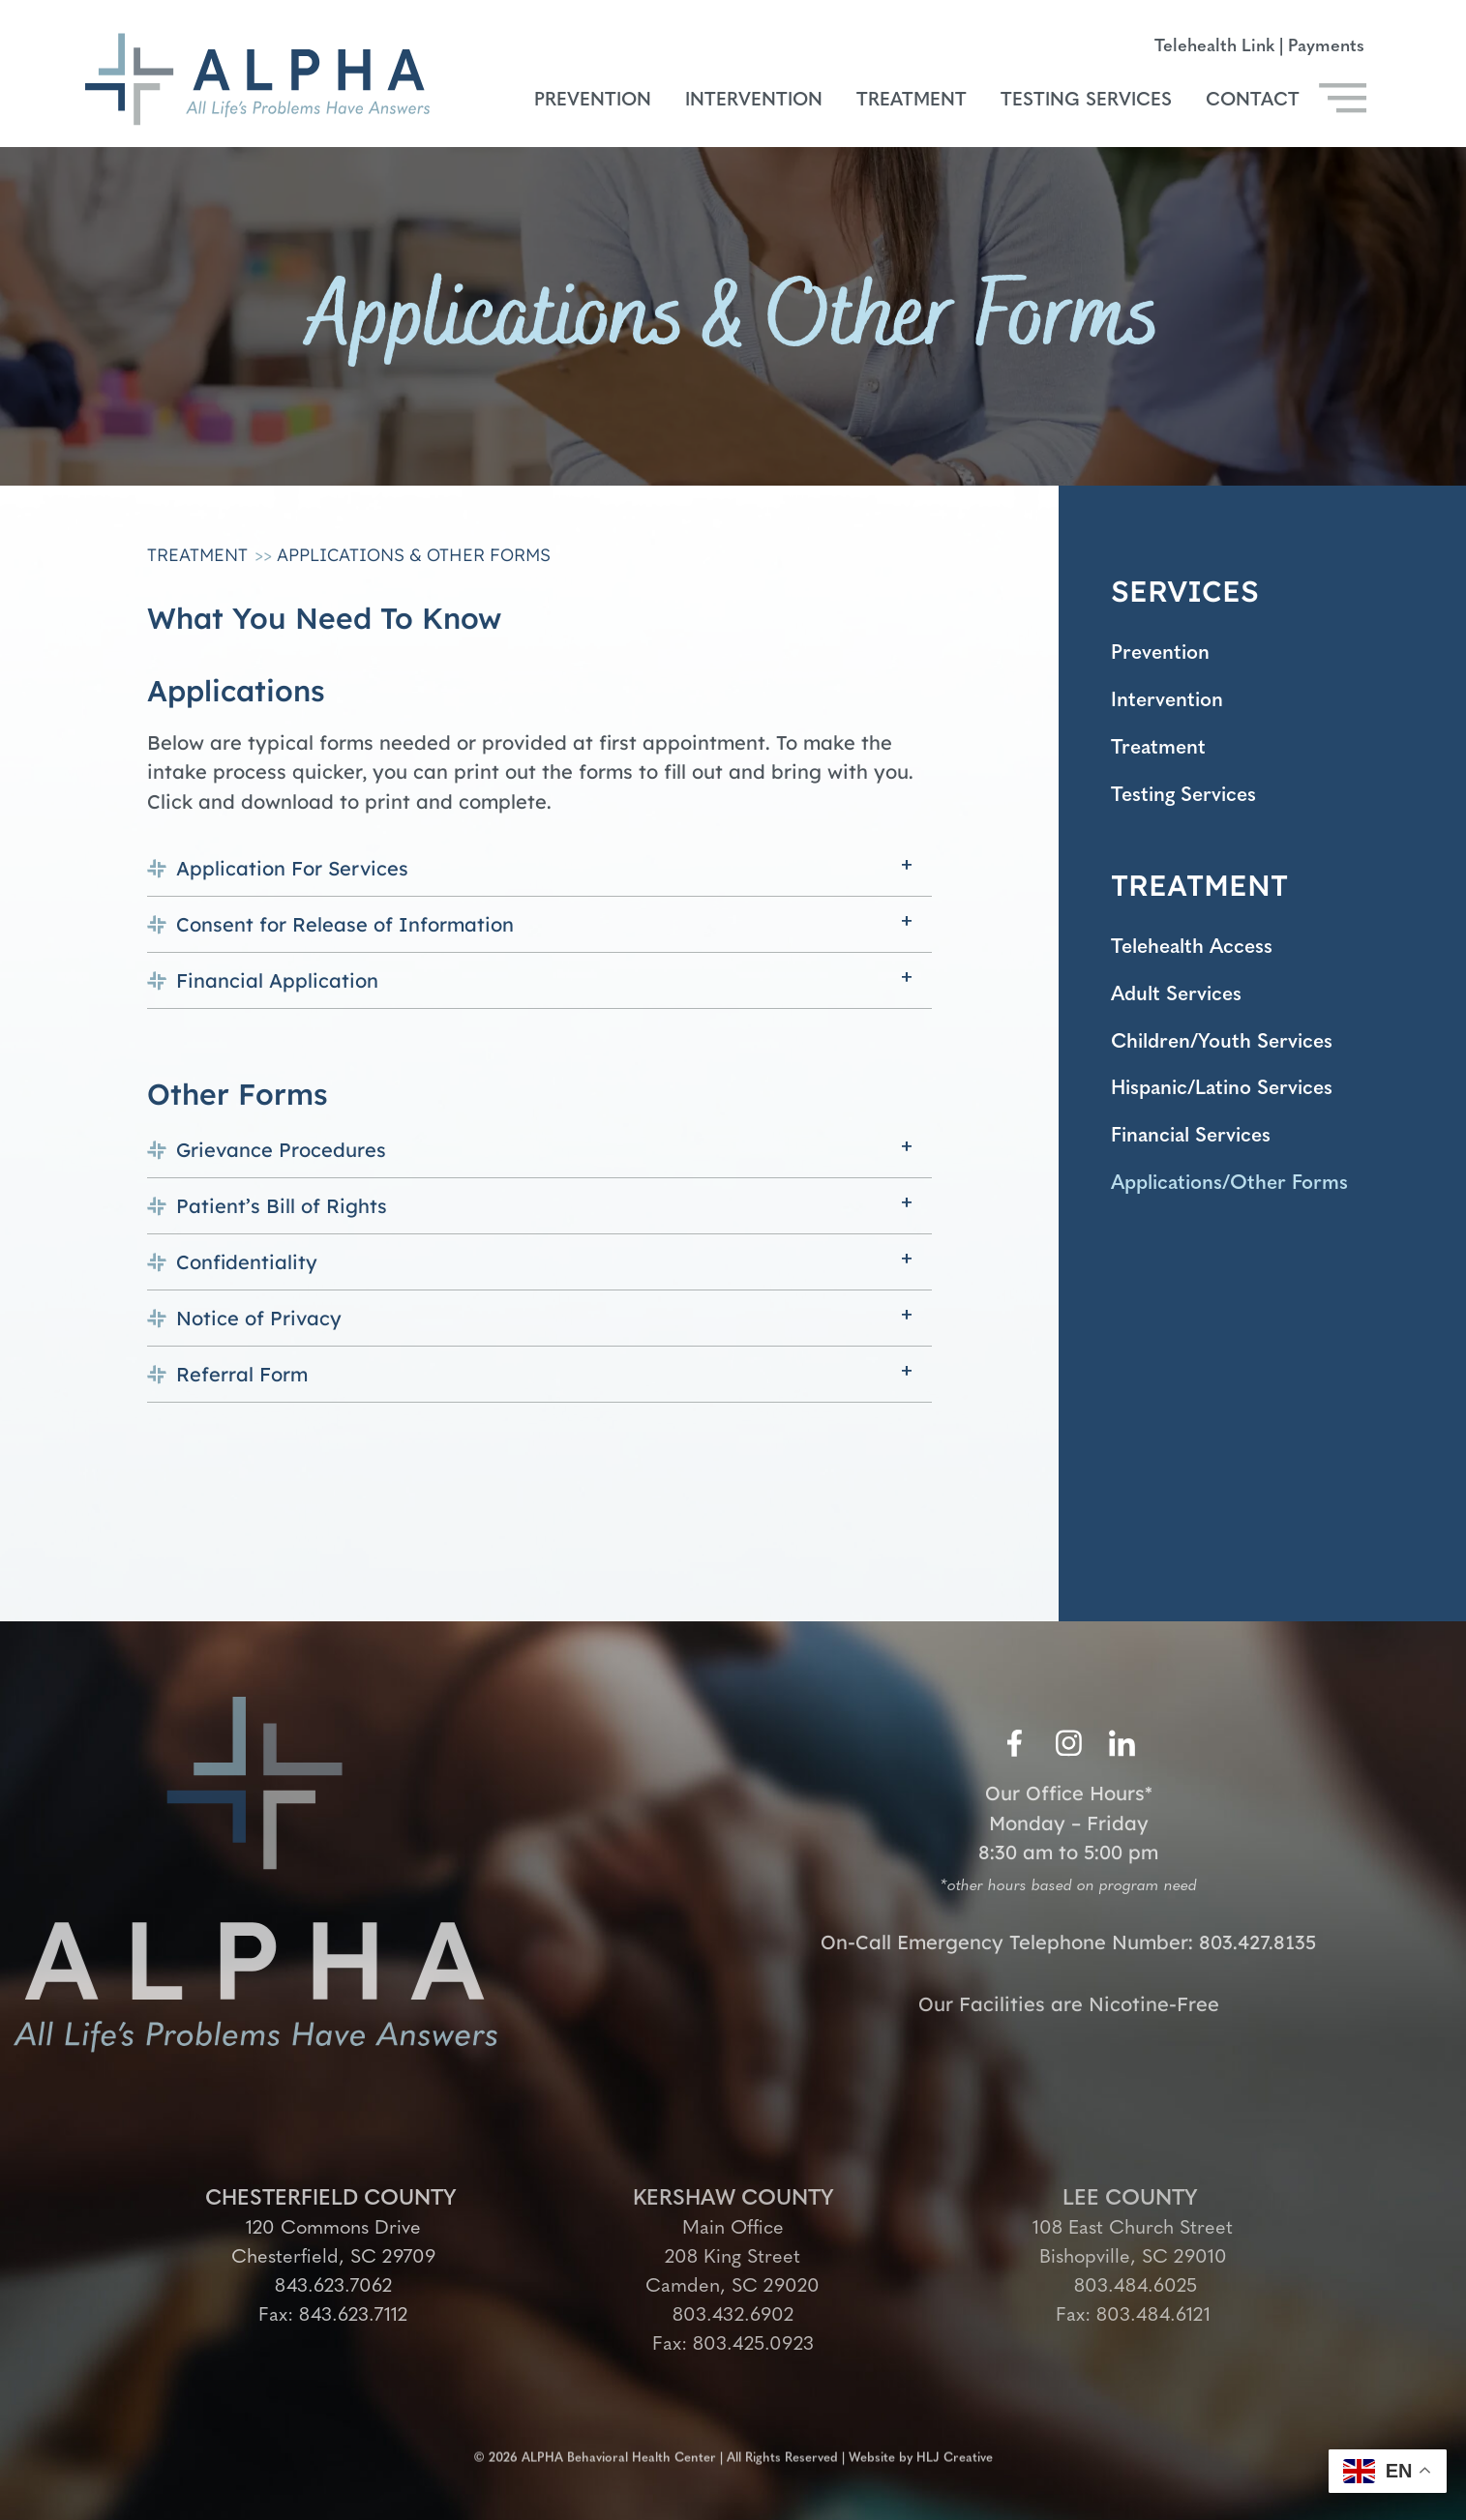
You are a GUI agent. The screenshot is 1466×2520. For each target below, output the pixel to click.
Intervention (754, 101)
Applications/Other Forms (1237, 1204)
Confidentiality (246, 1262)
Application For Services (292, 868)
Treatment (911, 101)
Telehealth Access (1197, 957)
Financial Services (1198, 1154)
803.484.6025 (1132, 2287)
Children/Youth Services (1229, 1056)
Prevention (592, 101)
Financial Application (277, 980)
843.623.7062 (333, 2287)
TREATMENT (1199, 893)
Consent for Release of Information (345, 924)
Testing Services (1086, 101)
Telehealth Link (1214, 47)
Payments (1326, 47)
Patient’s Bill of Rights (281, 1206)
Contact (1253, 101)
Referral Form (242, 1374)
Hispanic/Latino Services (1231, 1105)
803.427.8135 (1257, 1947)
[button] (539, 868)
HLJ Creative (954, 2449)
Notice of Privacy (259, 1318)
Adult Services (1180, 1006)
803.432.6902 (733, 2316)
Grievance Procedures (281, 1150)
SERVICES (1185, 591)
